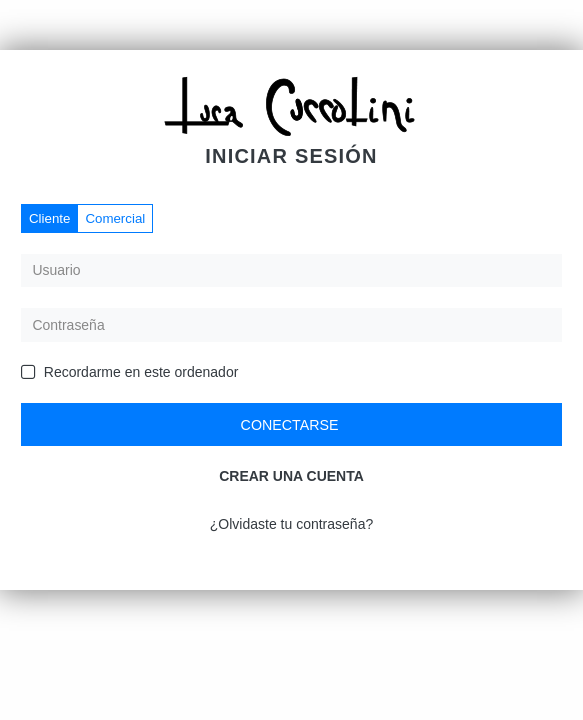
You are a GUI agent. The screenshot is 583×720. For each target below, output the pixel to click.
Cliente (49, 218)
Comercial (115, 218)
